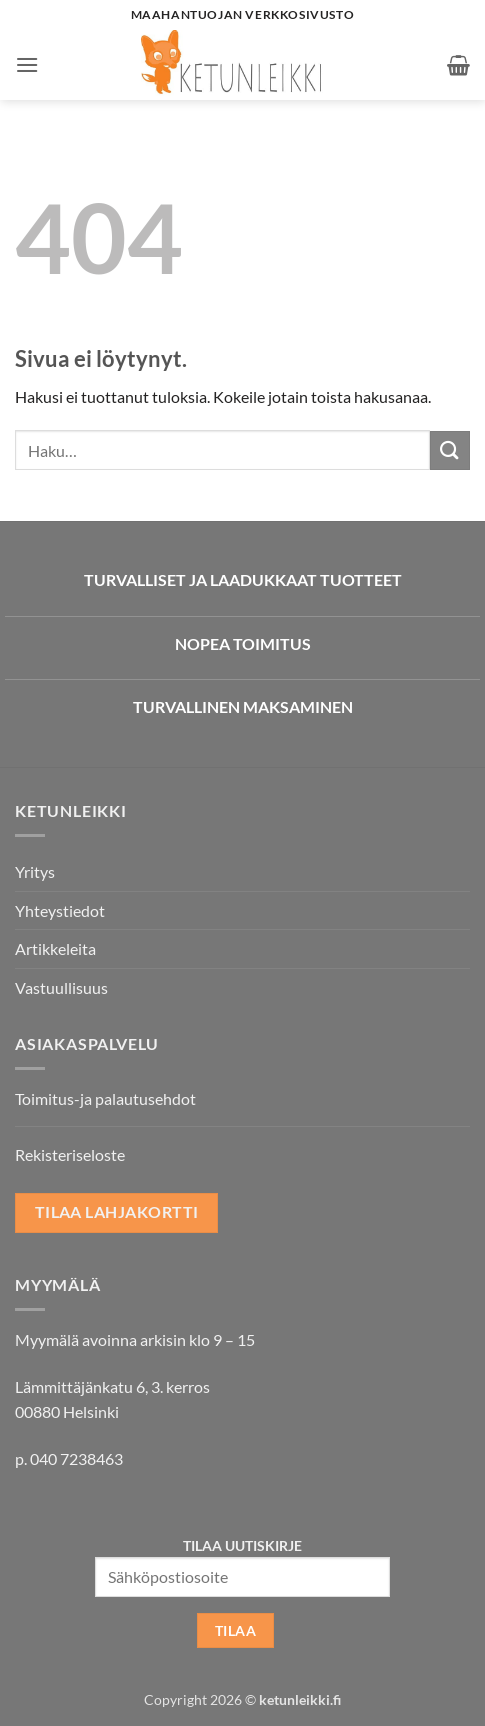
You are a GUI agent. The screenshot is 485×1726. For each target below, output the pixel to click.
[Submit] (450, 450)
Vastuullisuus (61, 987)
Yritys (35, 871)
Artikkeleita (55, 948)
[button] (27, 64)
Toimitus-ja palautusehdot (105, 1098)
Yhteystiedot (60, 910)
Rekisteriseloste (70, 1154)
